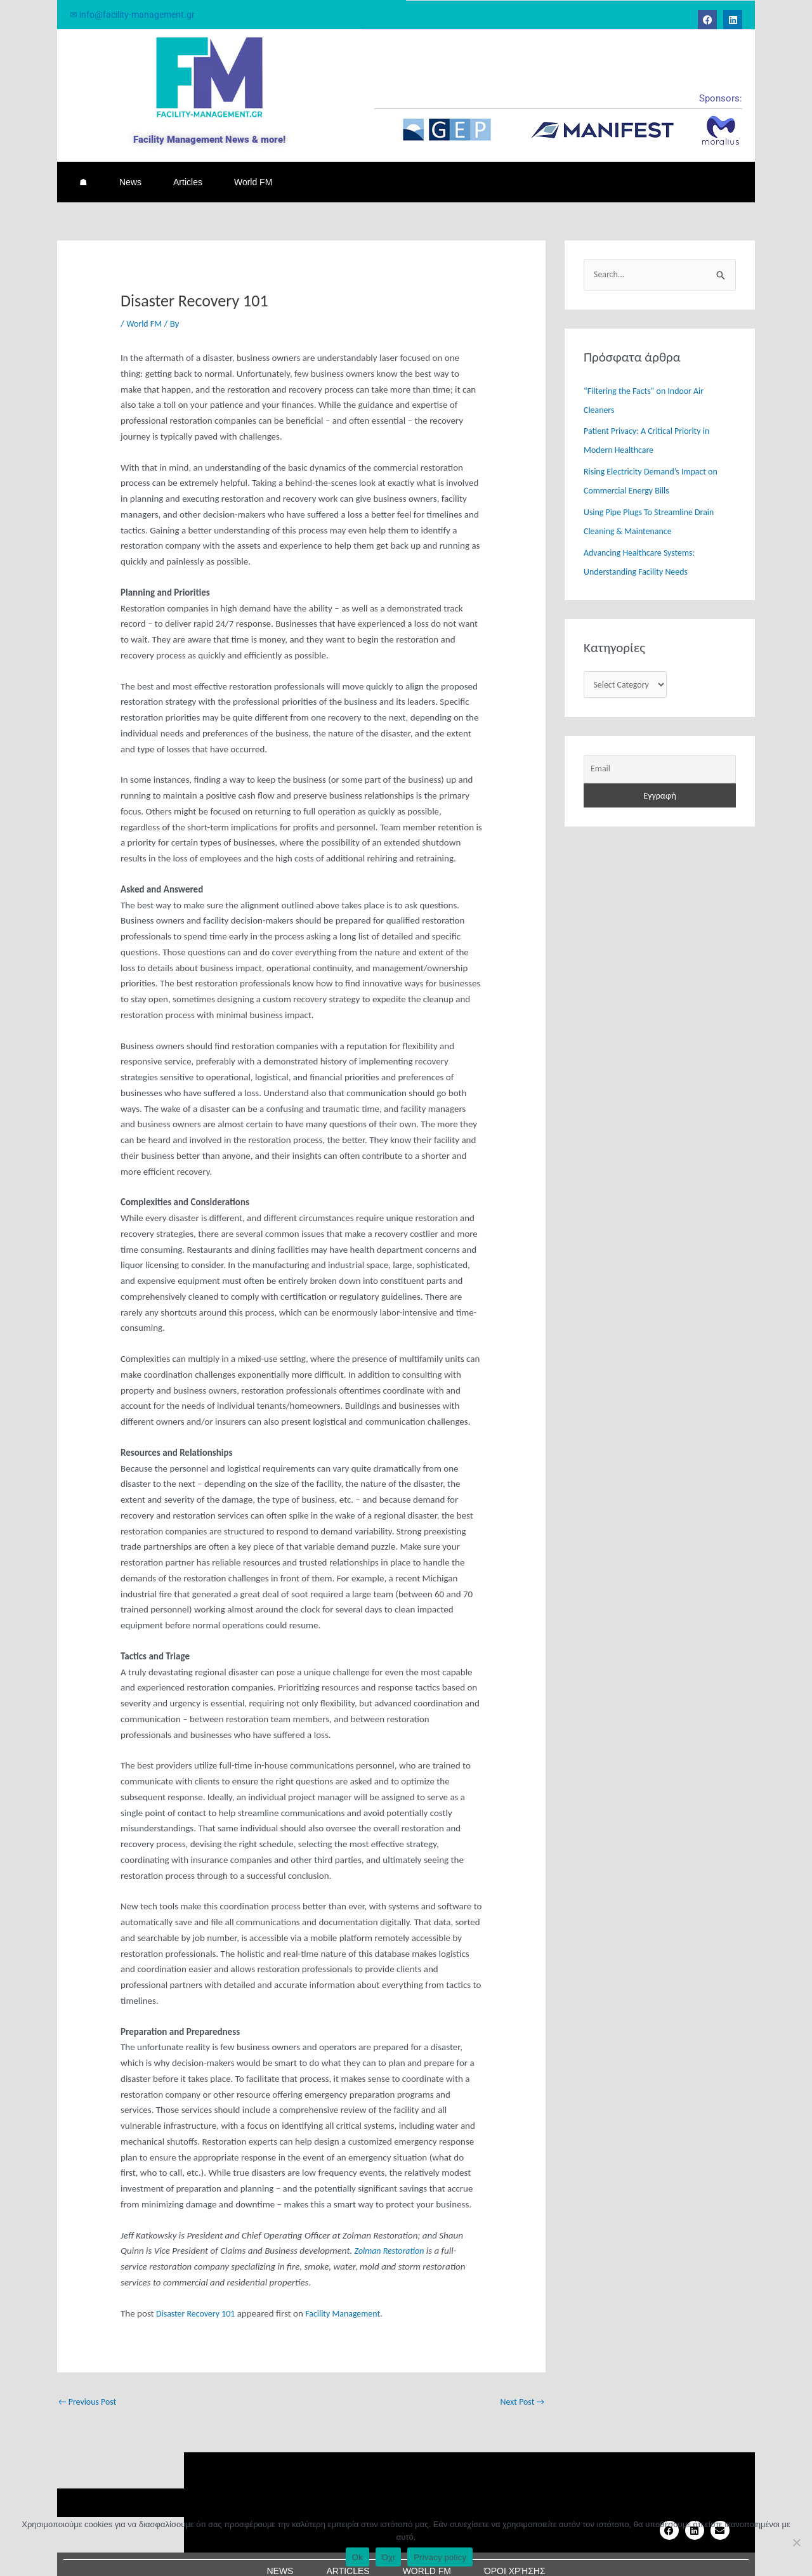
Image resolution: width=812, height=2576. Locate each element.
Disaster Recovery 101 (198, 2298)
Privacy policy (440, 2557)
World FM (253, 174)
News (130, 174)
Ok (357, 2557)
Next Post (520, 2387)
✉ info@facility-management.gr (136, 14)
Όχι (388, 2557)
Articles (187, 174)
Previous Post (89, 2387)
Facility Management (351, 2298)
